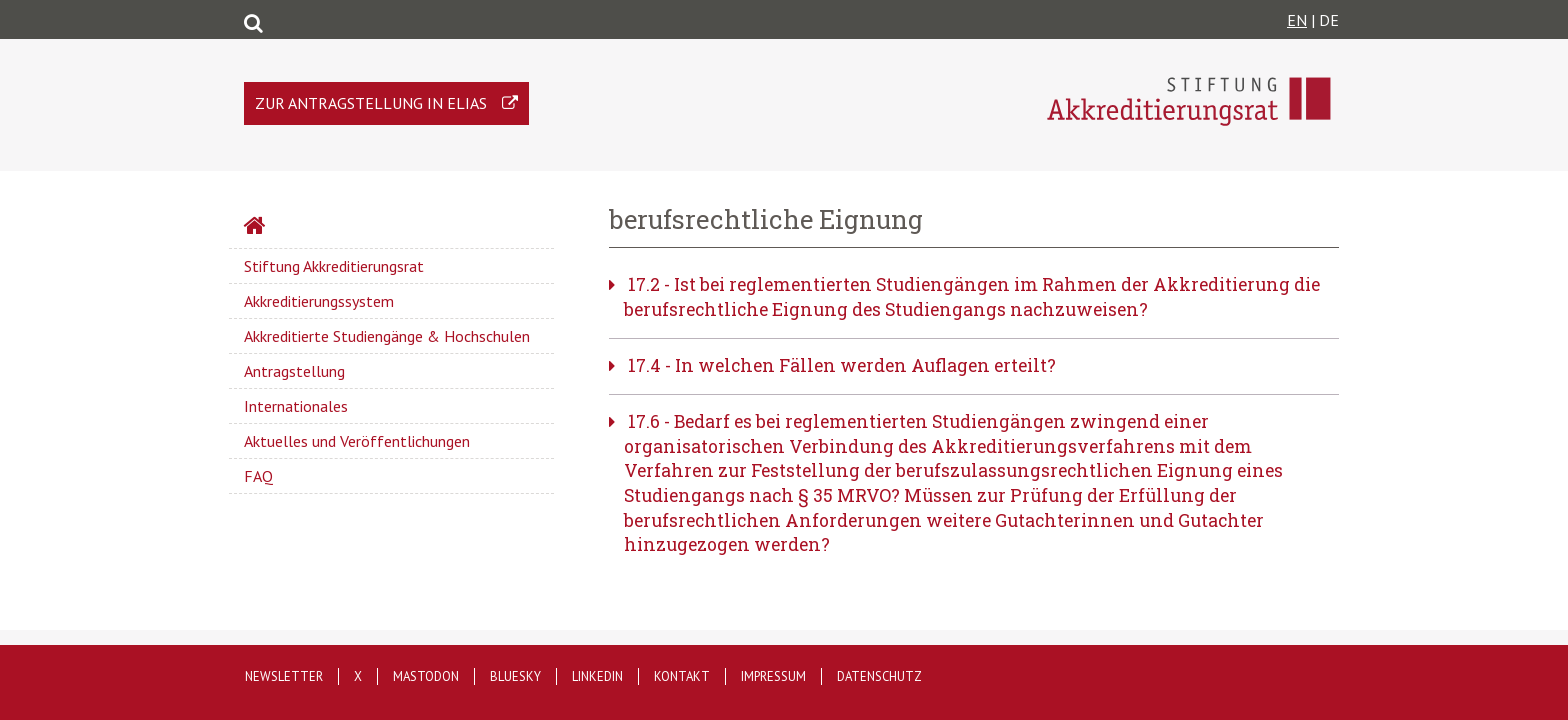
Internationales (296, 406)
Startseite (308, 228)
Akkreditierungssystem (319, 301)
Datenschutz (879, 676)
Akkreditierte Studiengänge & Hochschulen (387, 336)
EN (1297, 20)
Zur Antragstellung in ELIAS (371, 103)
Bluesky (515, 676)
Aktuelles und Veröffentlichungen (357, 441)
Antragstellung (294, 371)
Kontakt (682, 676)
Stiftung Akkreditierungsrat (334, 266)
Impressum (773, 676)
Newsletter (284, 676)
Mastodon (426, 676)
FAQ (258, 476)
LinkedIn (597, 676)
